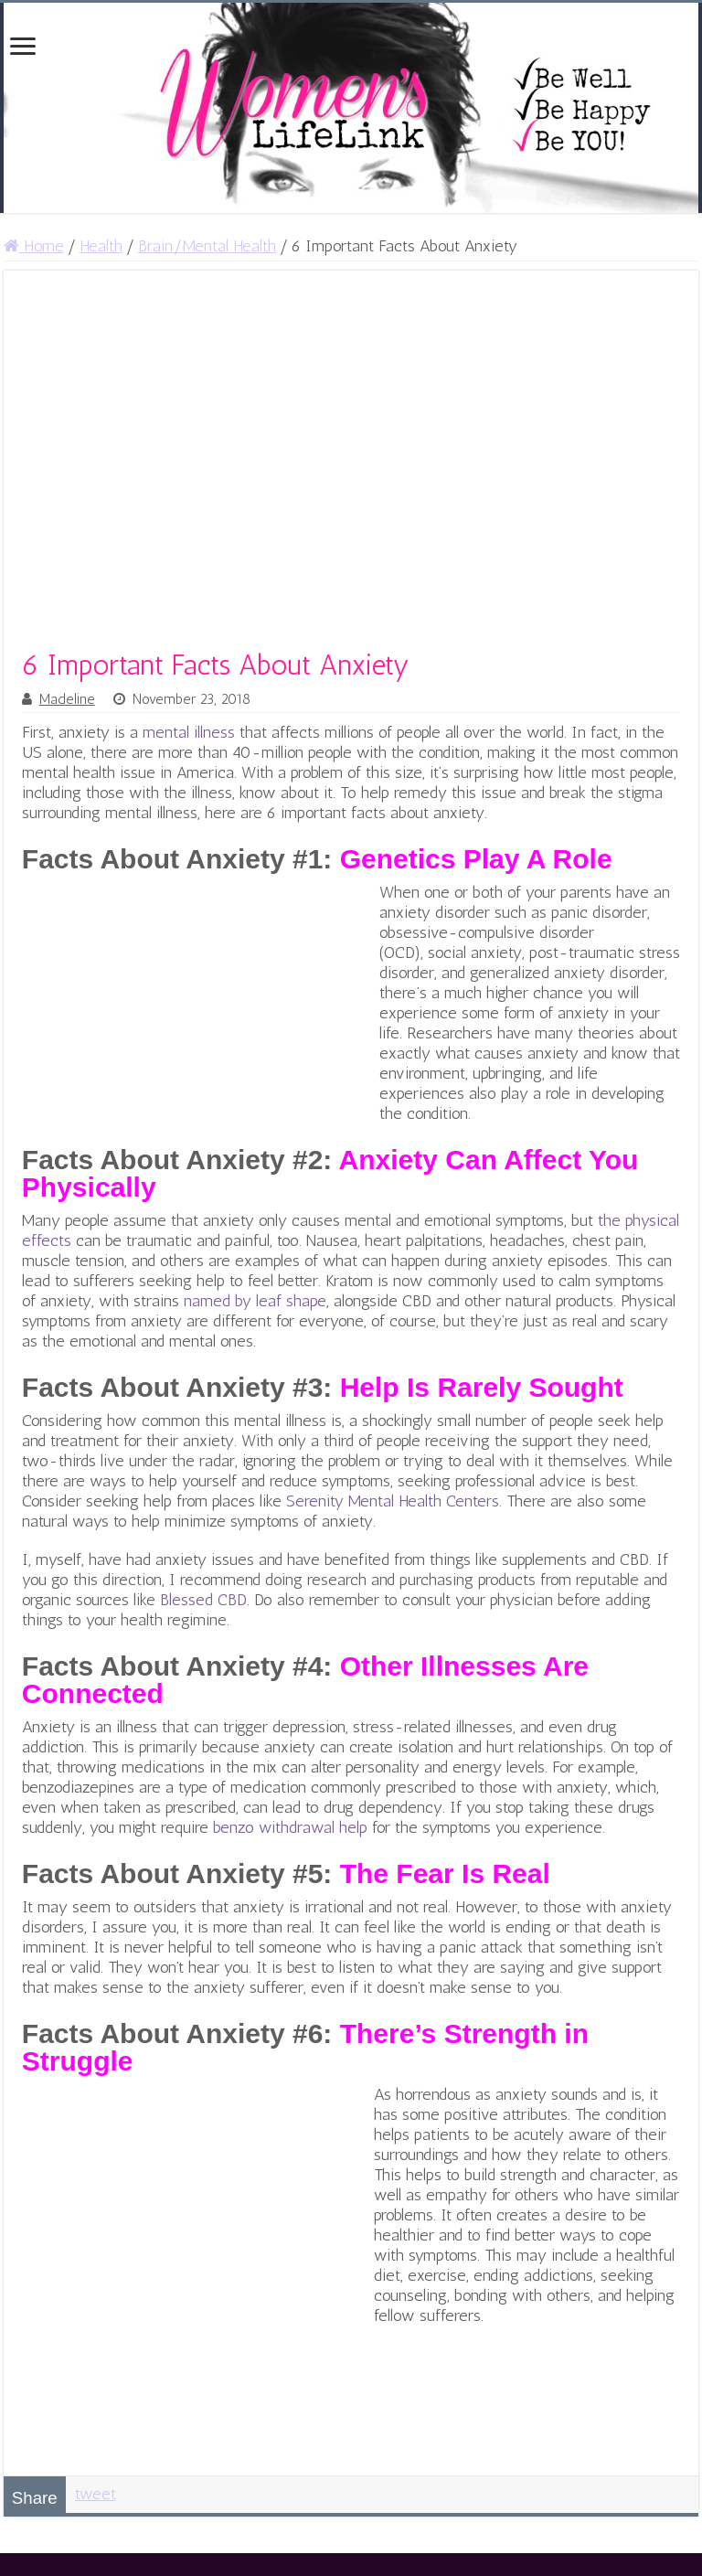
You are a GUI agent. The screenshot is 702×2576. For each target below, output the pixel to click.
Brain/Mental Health (207, 246)
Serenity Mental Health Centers (392, 1501)
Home (34, 246)
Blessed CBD (203, 1600)
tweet (95, 2494)
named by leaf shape (255, 1301)
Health (101, 246)
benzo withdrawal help (290, 1827)
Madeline (67, 699)
